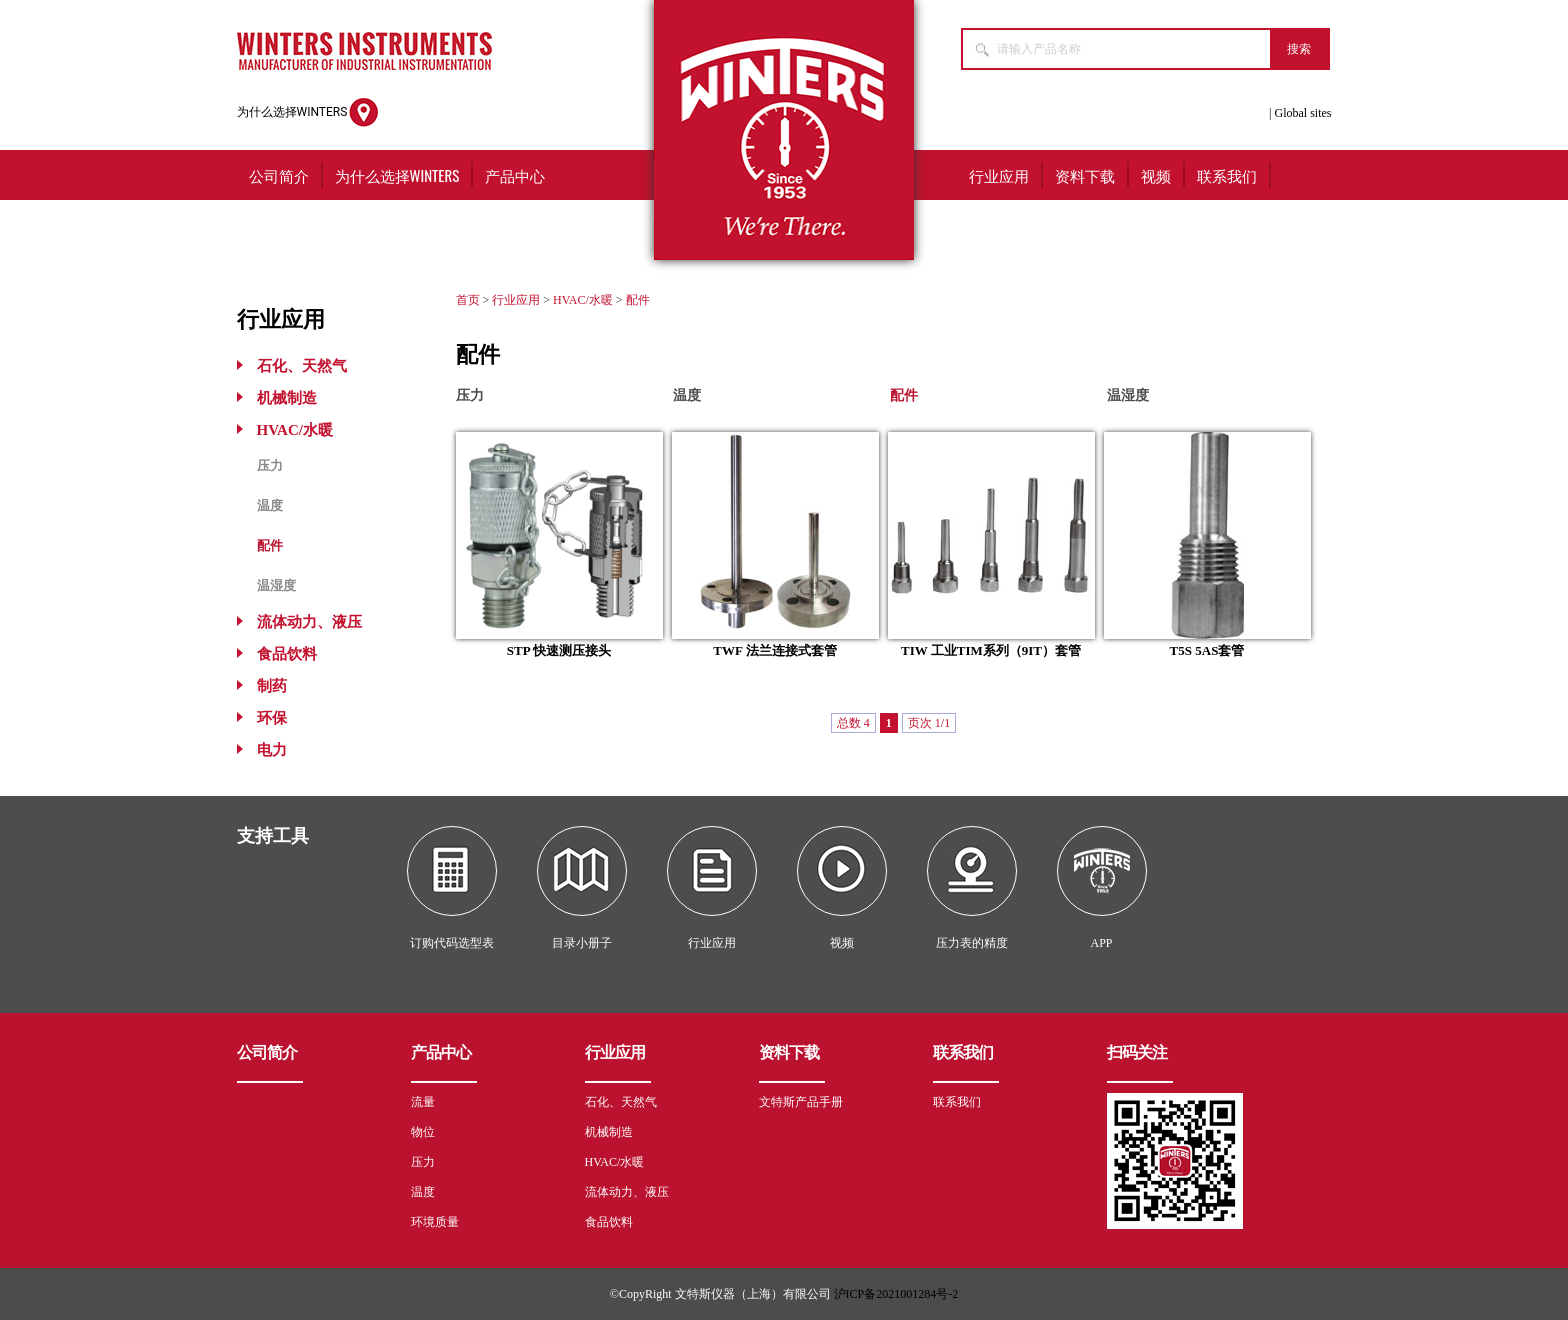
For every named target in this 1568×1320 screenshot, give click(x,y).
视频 (1156, 175)
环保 (272, 718)
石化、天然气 (302, 366)
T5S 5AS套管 (1207, 650)
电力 (272, 750)
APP (1101, 943)
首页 (468, 300)
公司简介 (279, 175)
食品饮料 (287, 654)
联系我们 (1227, 175)
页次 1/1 (929, 723)
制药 (272, 686)
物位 (423, 1132)
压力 (270, 465)
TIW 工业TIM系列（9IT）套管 (991, 650)
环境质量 (435, 1222)
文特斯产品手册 (801, 1102)
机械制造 (287, 398)
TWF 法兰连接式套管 (774, 650)
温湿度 (276, 585)
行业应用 (999, 175)
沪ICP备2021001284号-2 (896, 1294)
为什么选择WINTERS (308, 112)
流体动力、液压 (309, 622)
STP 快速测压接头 (559, 650)
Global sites (1303, 113)
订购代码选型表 (452, 943)
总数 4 (853, 723)
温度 (270, 505)
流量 (423, 1102)
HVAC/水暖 (295, 430)
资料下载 (1085, 175)
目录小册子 (582, 943)
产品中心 (515, 175)
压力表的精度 (972, 943)
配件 (270, 545)
